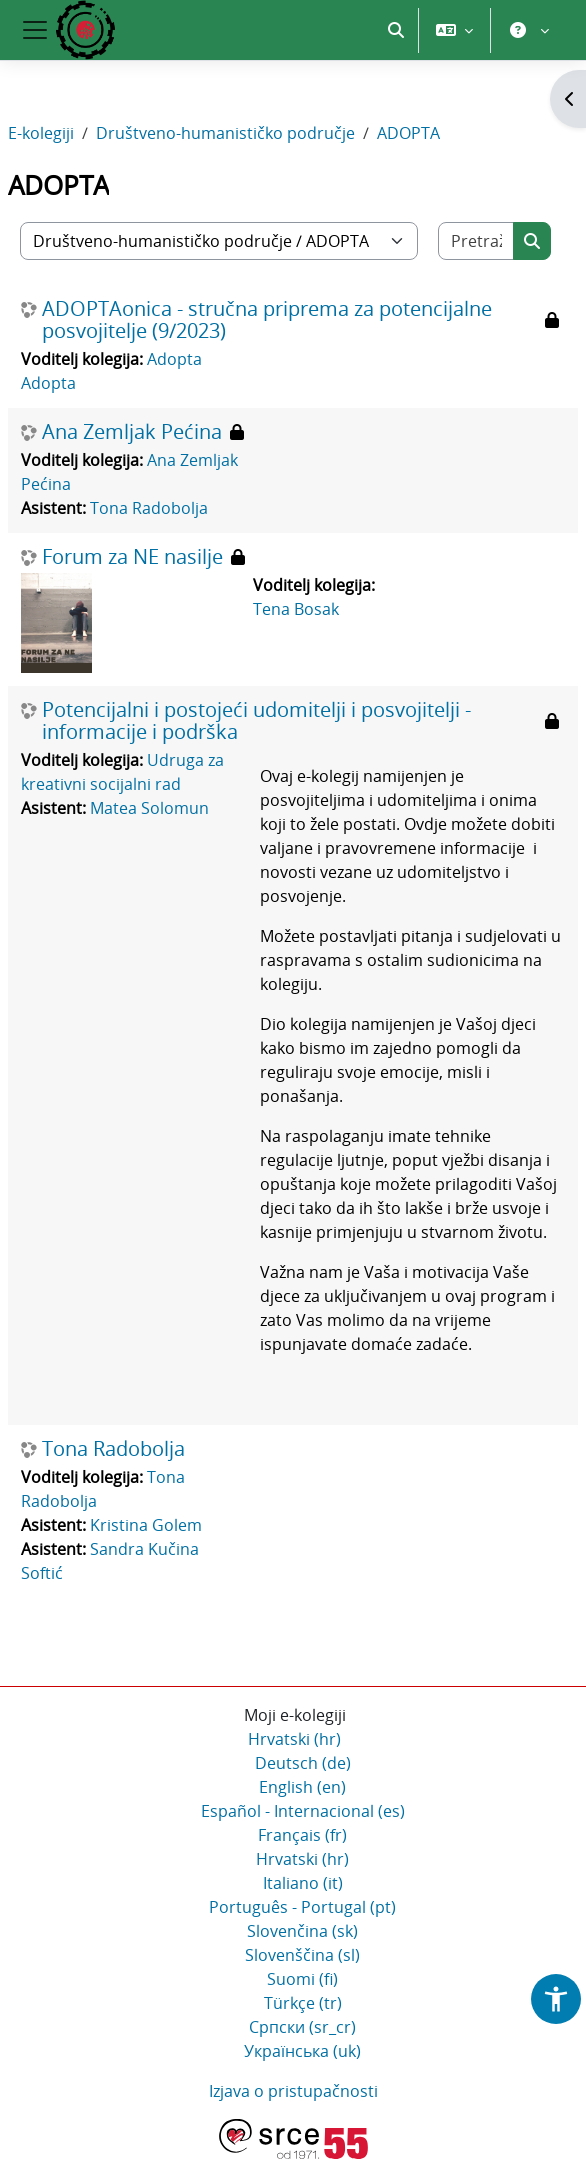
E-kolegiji (41, 133)
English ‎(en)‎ (302, 1787)
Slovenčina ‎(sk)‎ (302, 1931)
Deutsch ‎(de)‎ (303, 1763)
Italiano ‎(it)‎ (303, 1883)
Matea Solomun (149, 808)
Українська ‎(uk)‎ (302, 2051)
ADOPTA (408, 133)
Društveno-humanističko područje (225, 133)
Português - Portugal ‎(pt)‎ (302, 1907)
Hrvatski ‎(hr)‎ (294, 1739)
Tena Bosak (296, 609)
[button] (396, 30)
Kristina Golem (146, 1525)
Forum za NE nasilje (132, 557)
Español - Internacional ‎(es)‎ (303, 1811)
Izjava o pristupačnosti (293, 2091)
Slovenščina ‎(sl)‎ (302, 1955)
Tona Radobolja (149, 508)
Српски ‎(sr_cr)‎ (302, 2027)
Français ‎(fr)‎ (302, 1835)
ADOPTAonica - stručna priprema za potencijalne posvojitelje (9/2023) (267, 320)
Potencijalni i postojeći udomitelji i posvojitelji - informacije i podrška (256, 721)
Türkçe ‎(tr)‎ (303, 2003)
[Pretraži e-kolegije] (476, 241)
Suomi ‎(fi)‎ (302, 1979)
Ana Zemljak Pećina (132, 432)
